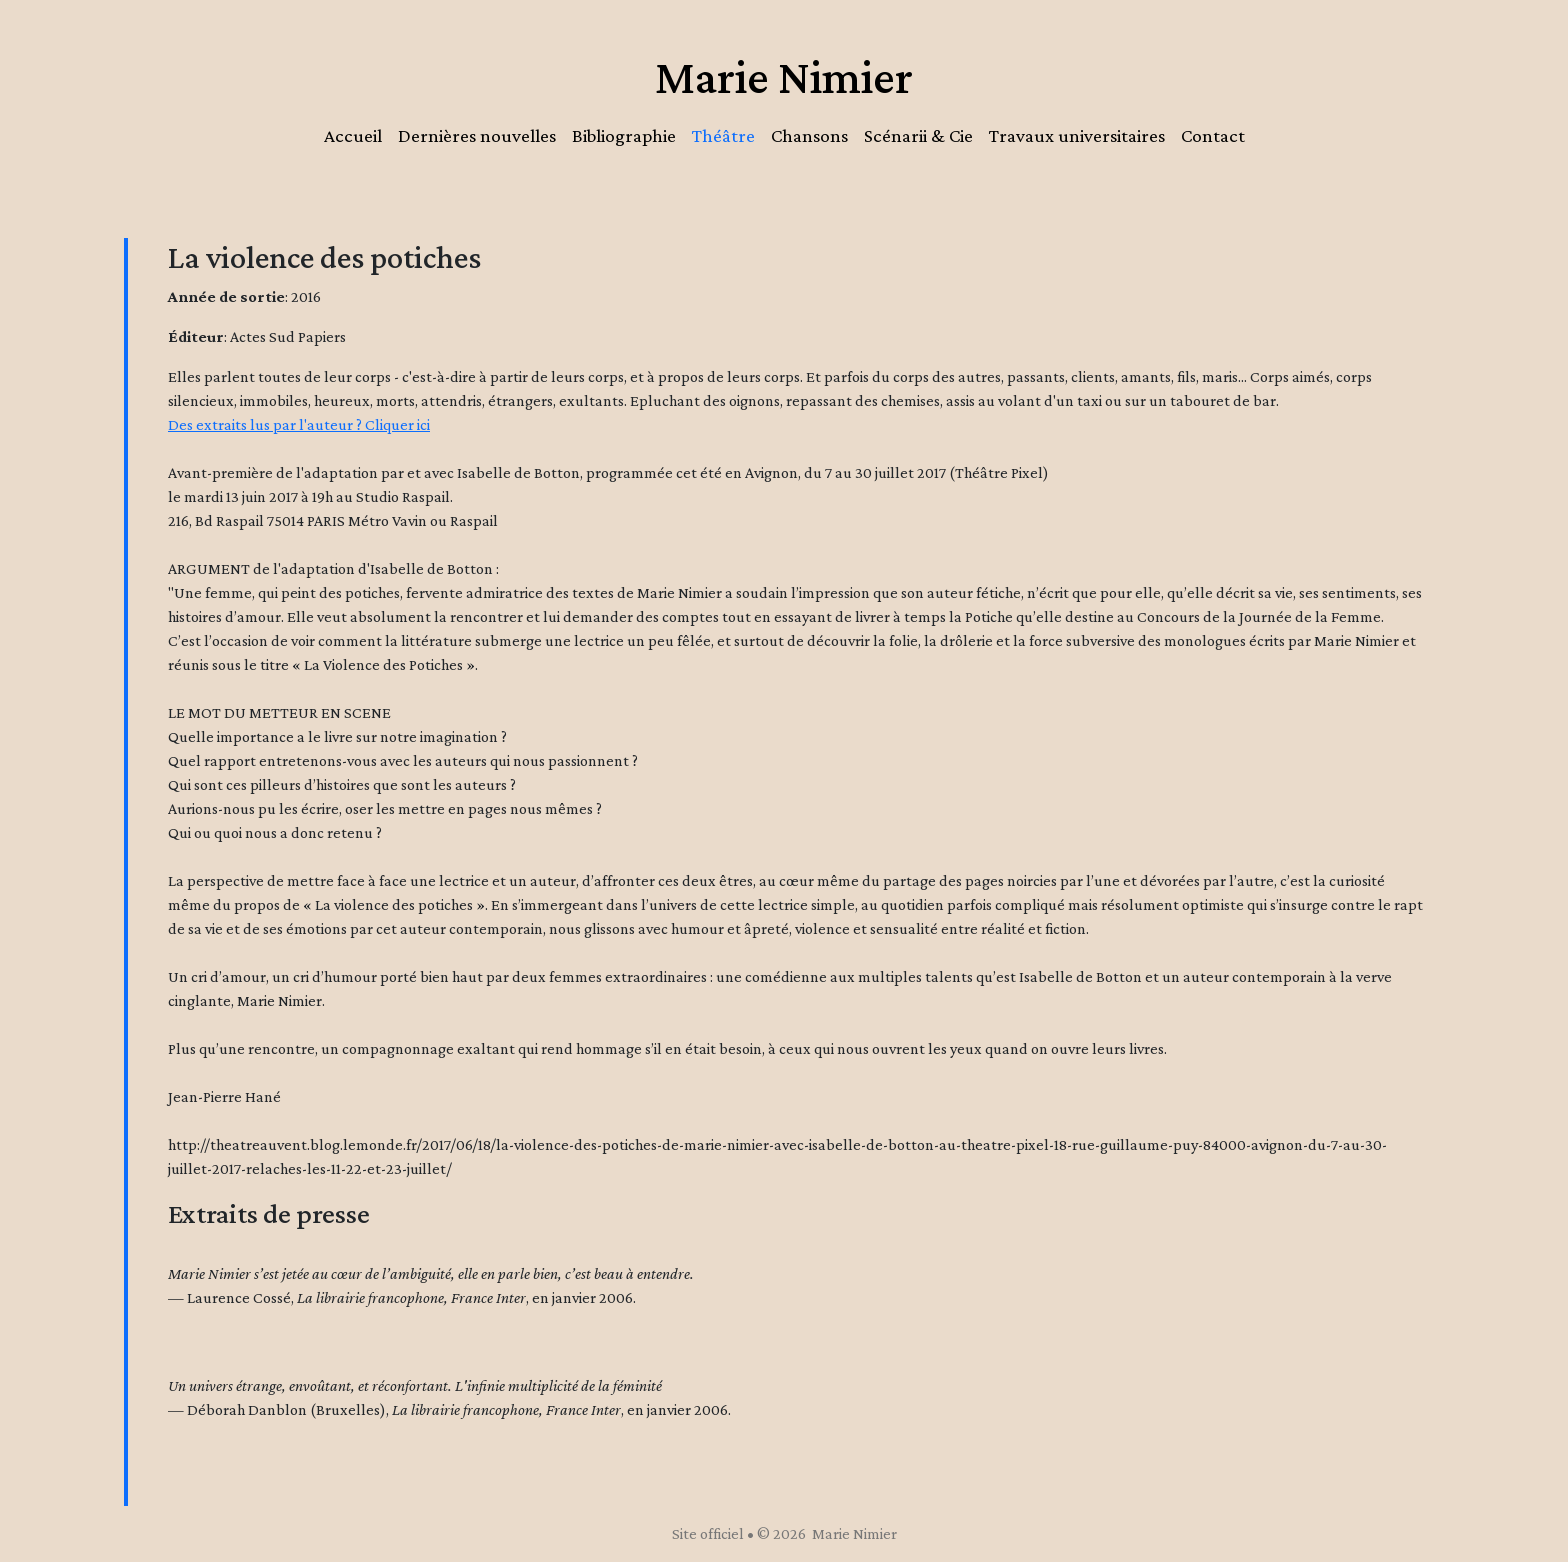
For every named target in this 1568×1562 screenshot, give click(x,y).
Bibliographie (624, 135)
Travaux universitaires (1077, 135)
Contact (1213, 135)
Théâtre (723, 135)
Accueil (353, 135)
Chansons (809, 135)
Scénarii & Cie (918, 135)
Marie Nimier (784, 76)
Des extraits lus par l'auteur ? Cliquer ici (299, 424)
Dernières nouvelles (477, 135)
